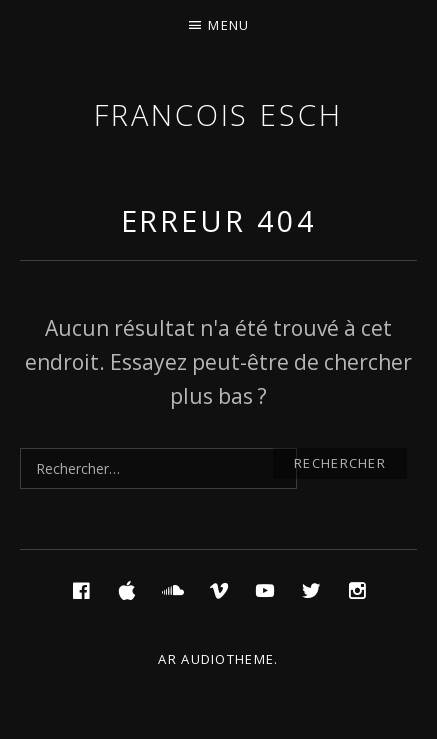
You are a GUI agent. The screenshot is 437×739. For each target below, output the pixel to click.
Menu (228, 25)
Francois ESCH (218, 114)
